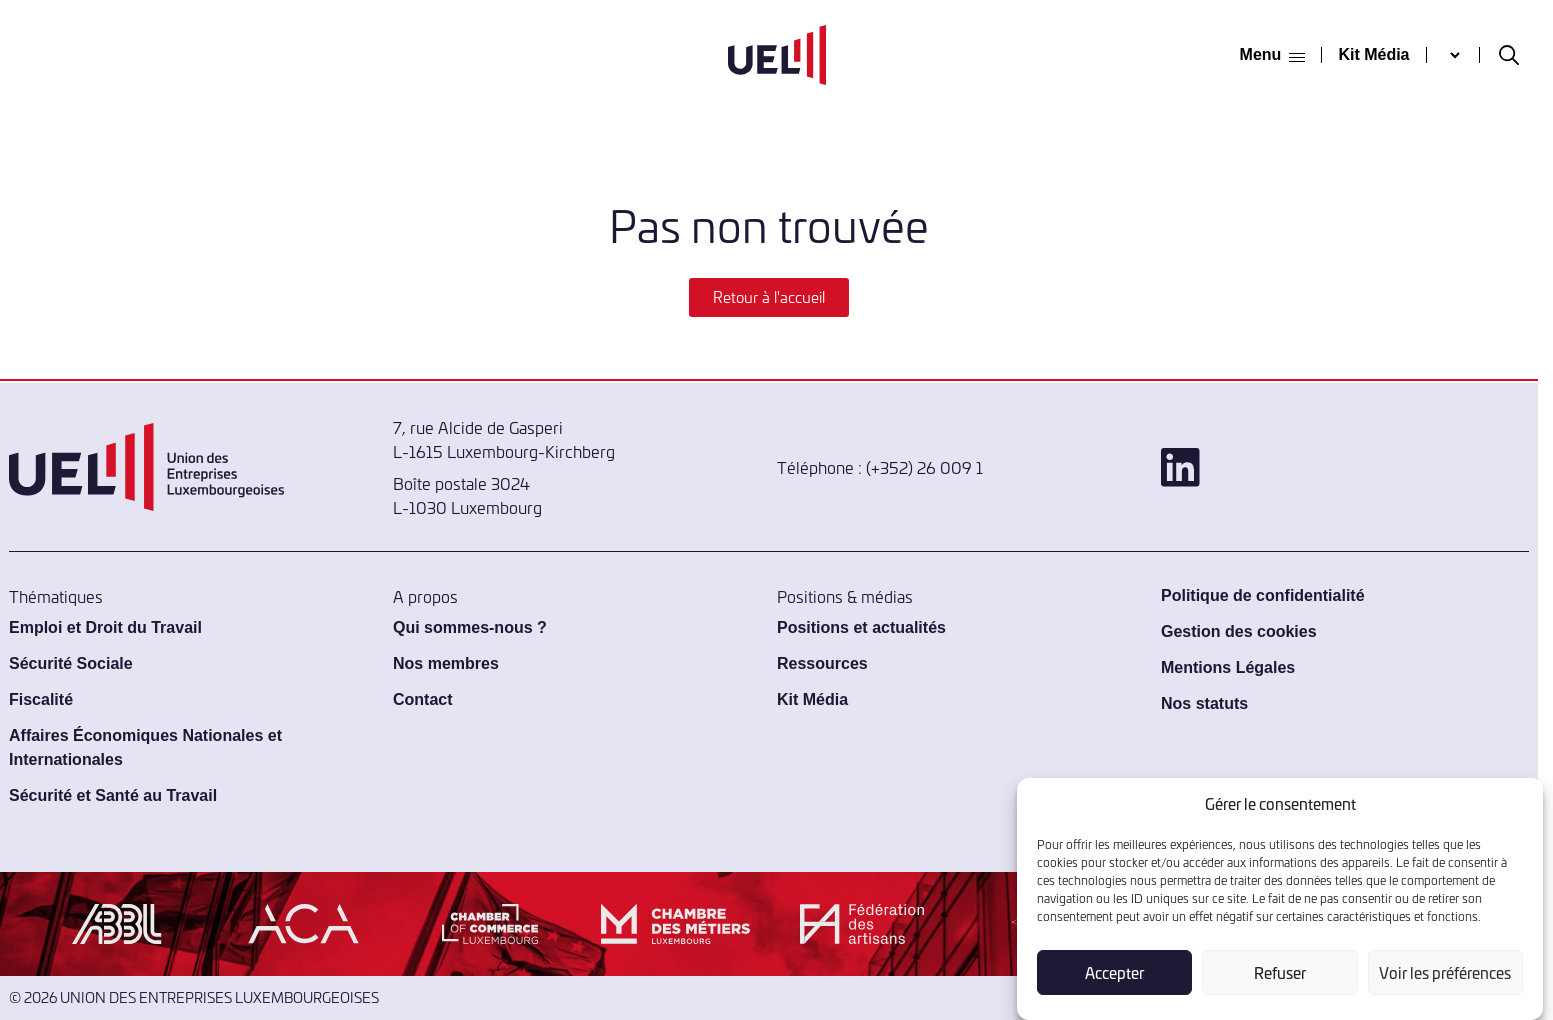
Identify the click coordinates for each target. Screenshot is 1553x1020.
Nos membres (446, 663)
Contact (423, 699)
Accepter (1114, 972)
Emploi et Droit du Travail (105, 627)
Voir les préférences (1445, 972)
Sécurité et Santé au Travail (113, 795)
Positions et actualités (861, 627)
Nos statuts (1204, 703)
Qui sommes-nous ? (470, 627)
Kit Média (1373, 54)
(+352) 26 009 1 (924, 467)
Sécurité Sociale (71, 663)
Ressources (822, 663)
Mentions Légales (1228, 667)
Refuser (1280, 972)
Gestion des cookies (1239, 631)
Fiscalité (41, 699)
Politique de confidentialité (1263, 595)
